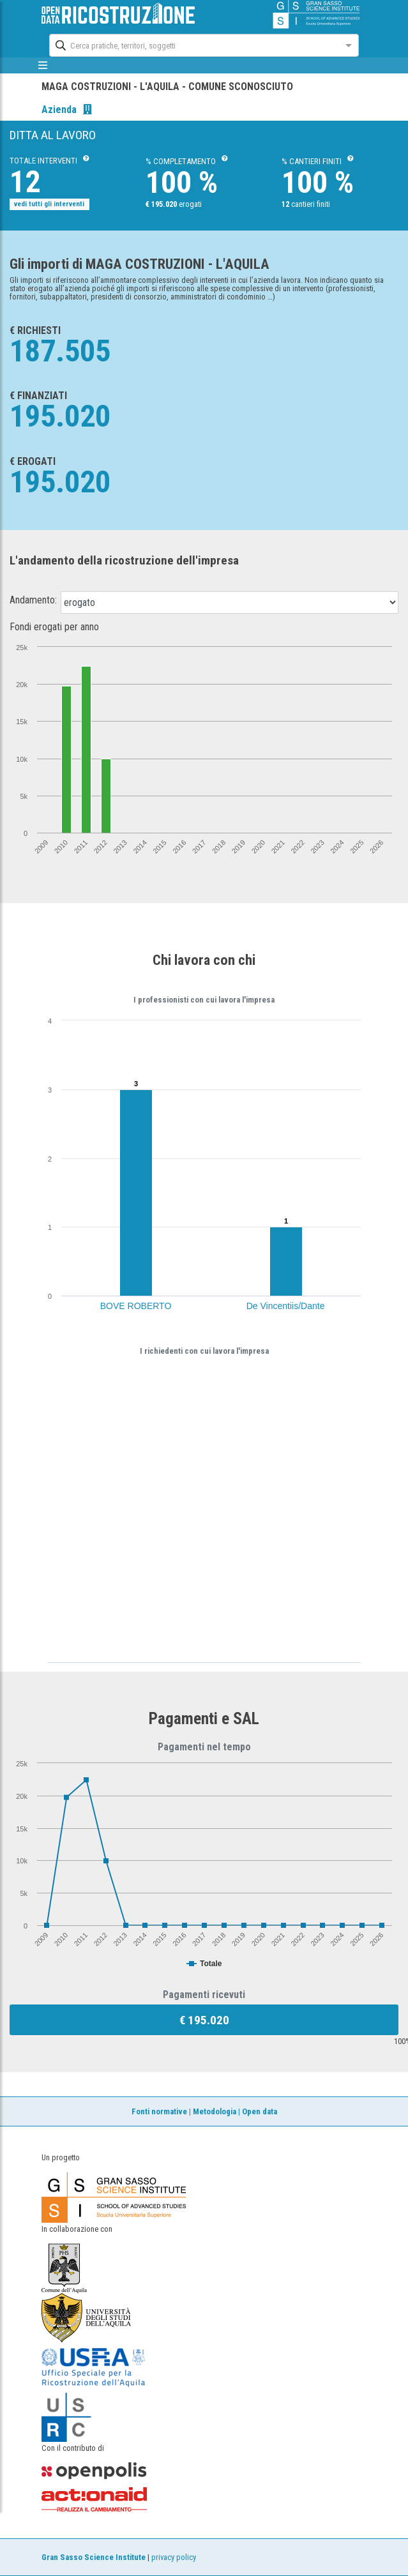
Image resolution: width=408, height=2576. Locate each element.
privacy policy (173, 2557)
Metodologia (214, 2111)
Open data (259, 2111)
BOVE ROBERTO (136, 1306)
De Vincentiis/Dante (285, 1306)
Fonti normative (159, 2111)
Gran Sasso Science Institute (94, 2557)
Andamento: (33, 600)
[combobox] (192, 44)
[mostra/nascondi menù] (43, 65)
